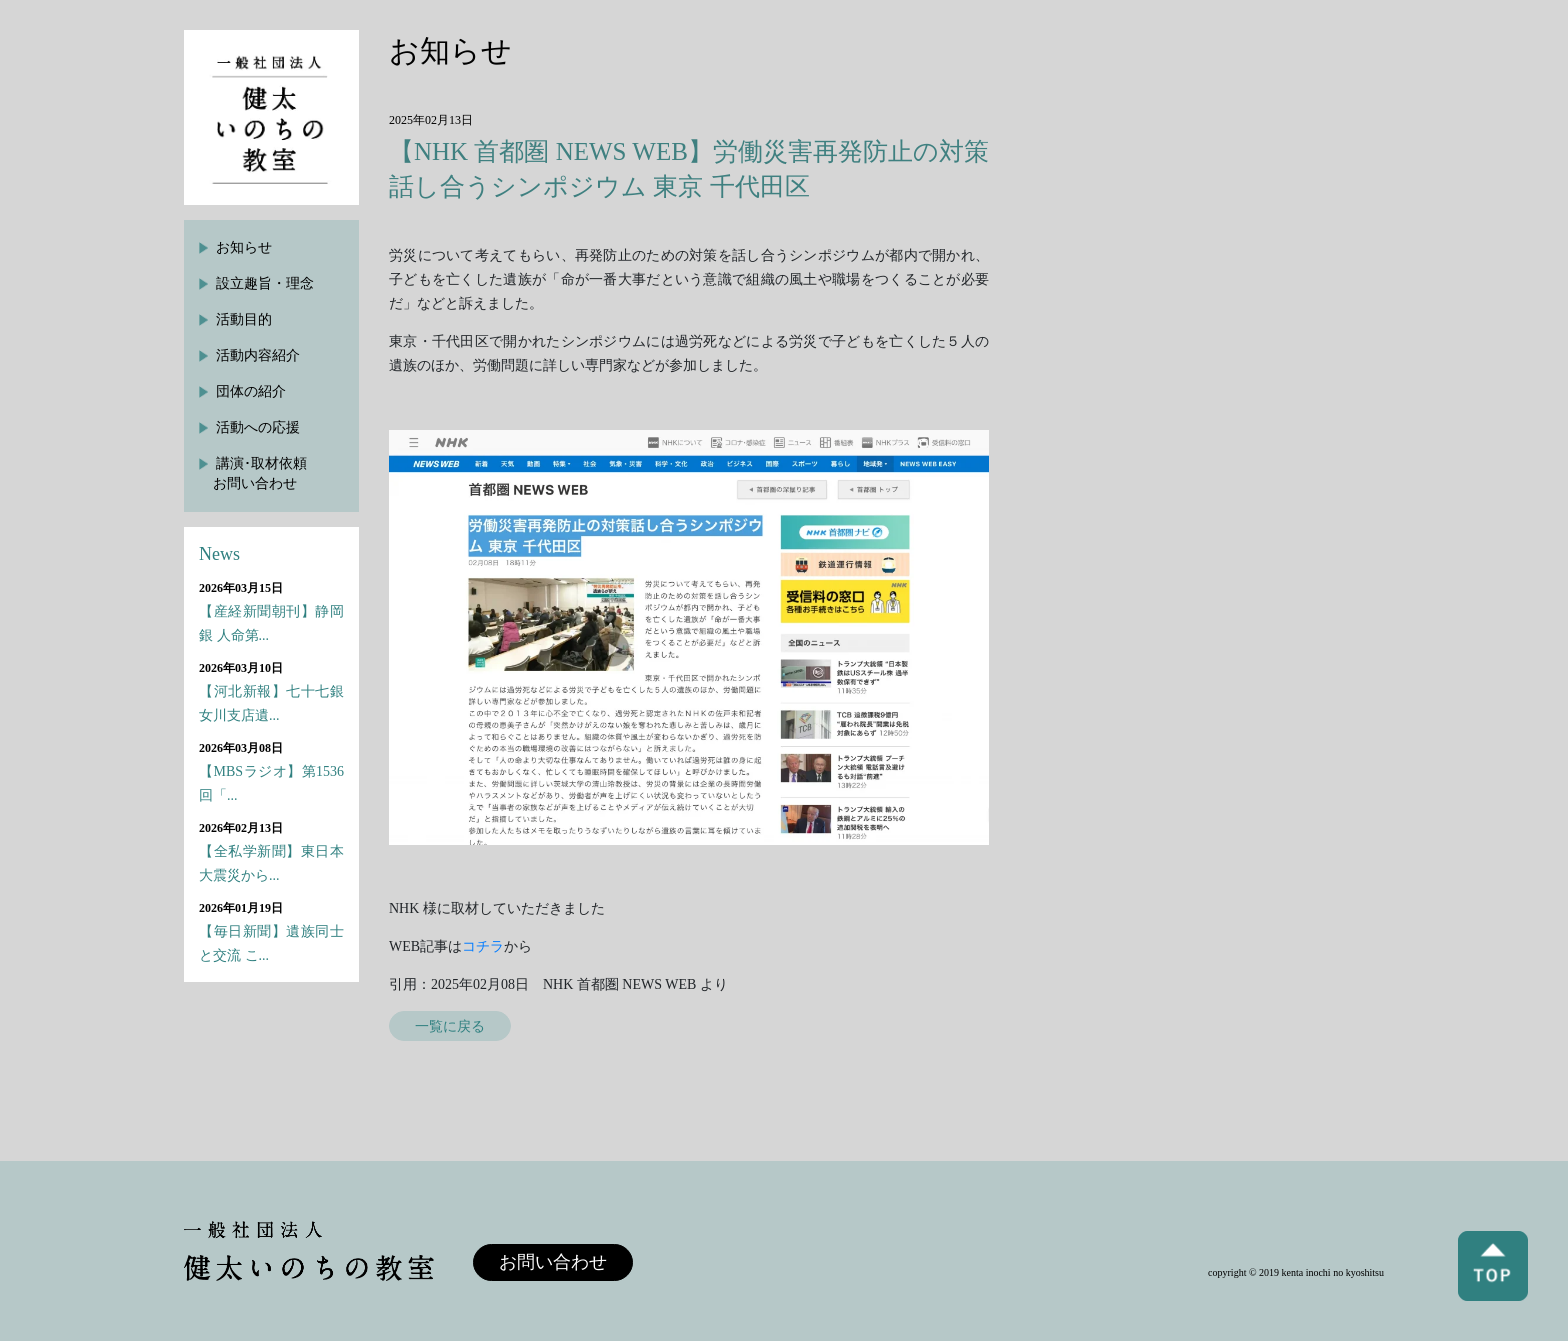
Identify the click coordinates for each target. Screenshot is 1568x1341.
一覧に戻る (450, 1026)
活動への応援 (258, 427)
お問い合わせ (553, 1262)
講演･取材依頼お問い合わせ (260, 473)
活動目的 (244, 319)
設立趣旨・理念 (265, 283)
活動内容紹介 (258, 355)
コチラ (483, 946)
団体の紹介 (251, 391)
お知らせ (244, 247)
